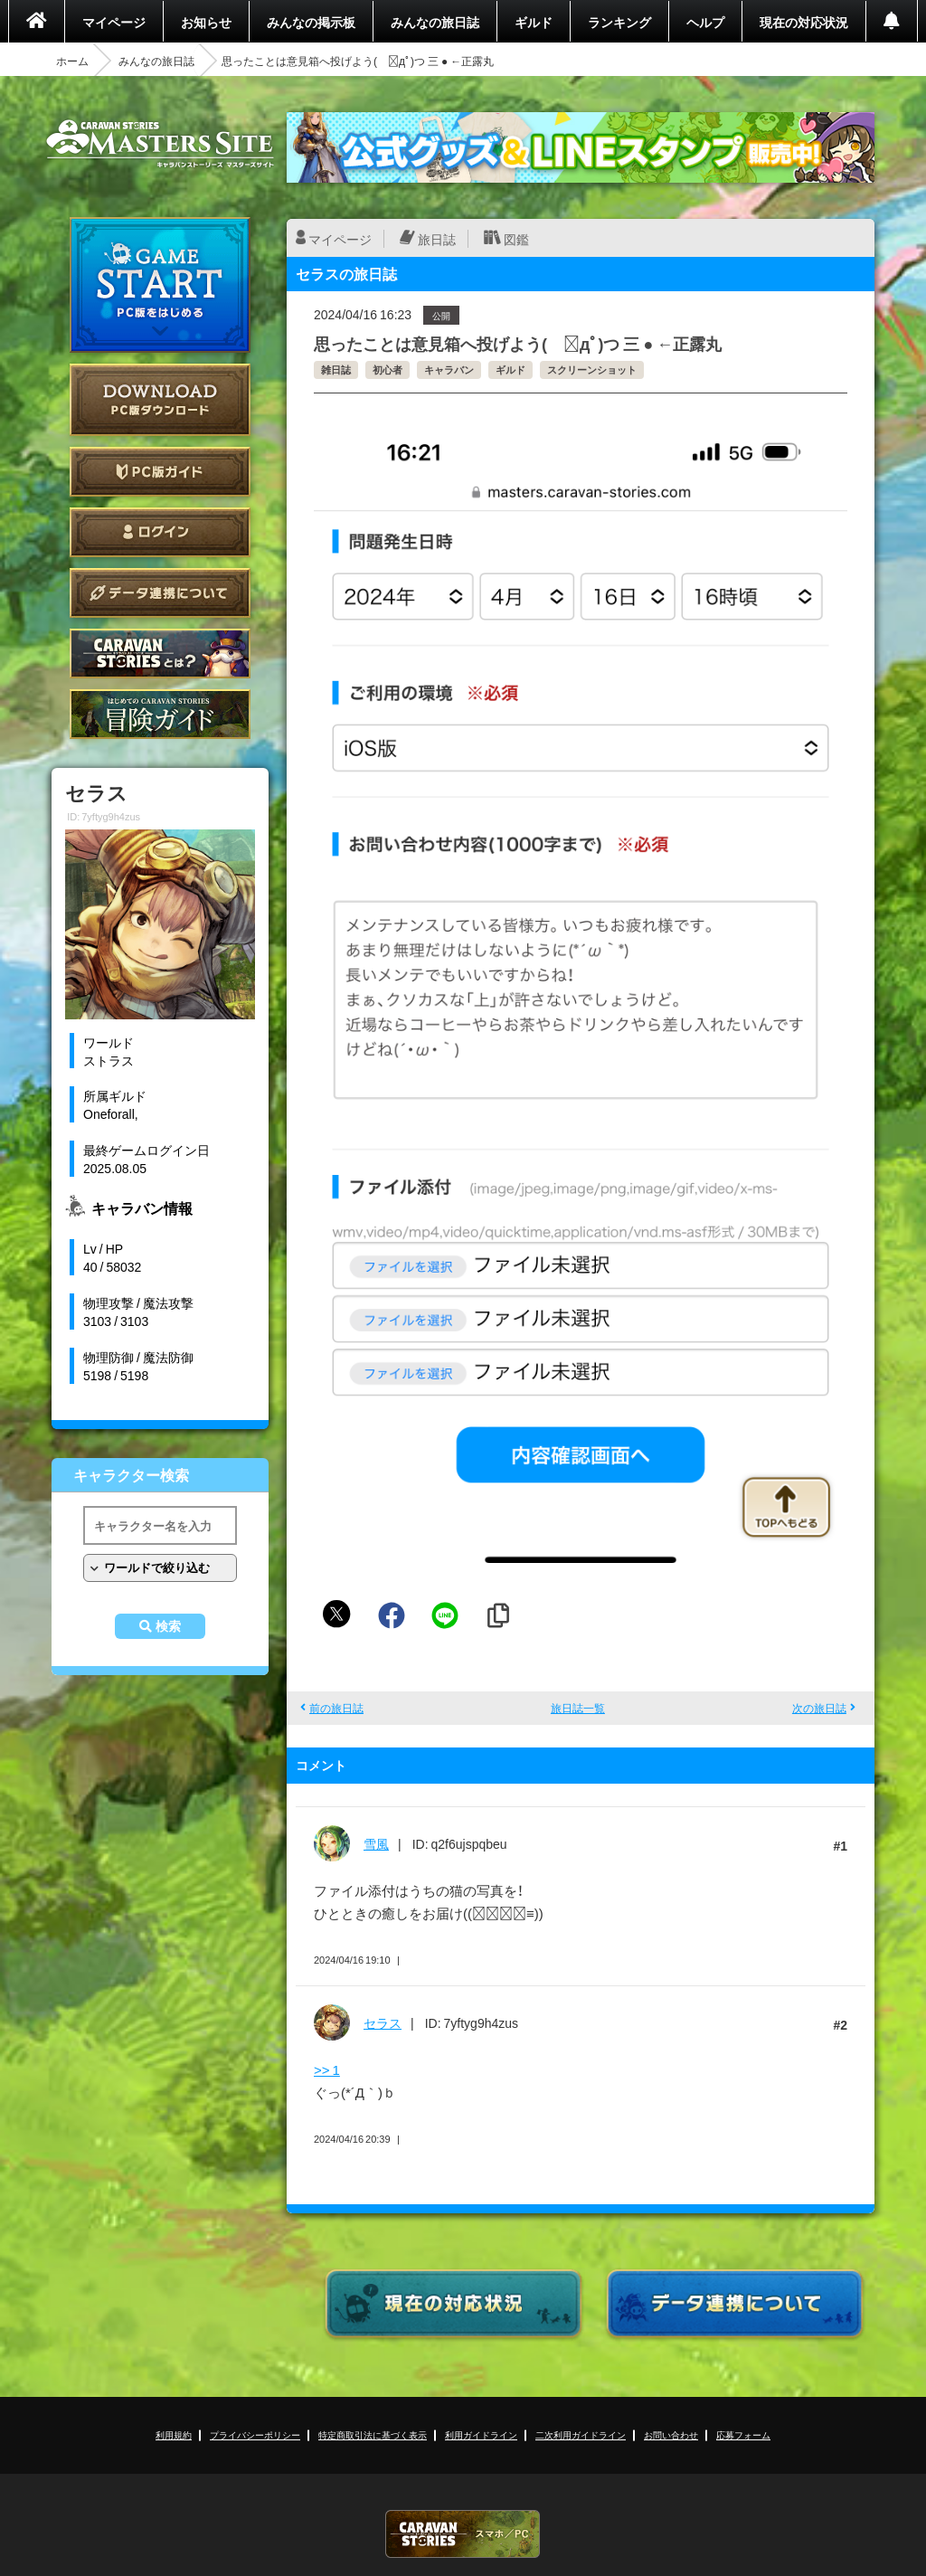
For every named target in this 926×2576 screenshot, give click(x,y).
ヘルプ (705, 22)
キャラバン (449, 369)
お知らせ (206, 22)
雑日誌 (336, 369)
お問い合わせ (671, 2434)
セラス (383, 2022)
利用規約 (174, 2434)
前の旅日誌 (336, 1708)
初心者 (387, 369)
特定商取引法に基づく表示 (372, 2434)
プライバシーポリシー (255, 2434)
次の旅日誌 (819, 1708)
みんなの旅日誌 (435, 22)
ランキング (619, 22)
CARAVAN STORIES (463, 2534)
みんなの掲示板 (311, 22)
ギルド (534, 22)
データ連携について (160, 593)
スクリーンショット (592, 369)
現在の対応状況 (804, 22)
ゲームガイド (160, 714)
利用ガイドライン (481, 2434)
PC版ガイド (160, 472)
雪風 (376, 1843)
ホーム (72, 60)
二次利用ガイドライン (580, 2434)
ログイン (160, 532)
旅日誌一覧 (578, 1708)
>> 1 (327, 2069)
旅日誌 (437, 239)
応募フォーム (743, 2434)
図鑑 (516, 239)
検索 (168, 1626)
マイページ (114, 22)
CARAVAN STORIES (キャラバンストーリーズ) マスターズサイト (160, 143)
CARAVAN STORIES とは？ (160, 653)
